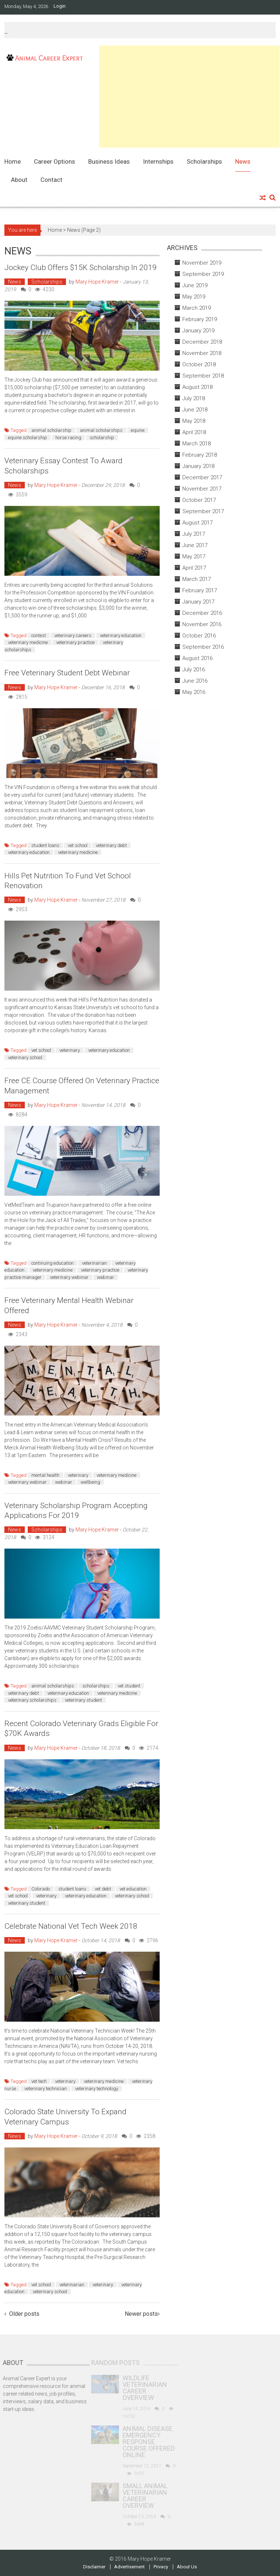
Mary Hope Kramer (97, 282)
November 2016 (201, 624)
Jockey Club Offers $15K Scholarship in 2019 (80, 267)
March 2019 (196, 308)
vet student (129, 1686)
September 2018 (203, 375)
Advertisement (129, 2566)
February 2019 (199, 319)
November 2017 (201, 488)
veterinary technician (45, 2088)
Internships (158, 161)
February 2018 (199, 455)
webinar (105, 1277)
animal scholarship (51, 430)
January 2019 (198, 330)
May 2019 (193, 296)
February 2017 (199, 590)
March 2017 (196, 579)
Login (60, 6)
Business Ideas (109, 161)
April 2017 (194, 568)
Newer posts (141, 2314)
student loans (45, 845)
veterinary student (83, 1700)
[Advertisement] (189, 97)
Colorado (40, 1889)
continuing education (52, 1263)
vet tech (39, 2081)
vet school (78, 845)
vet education (133, 1889)
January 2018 (198, 466)
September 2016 (203, 647)
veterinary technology (96, 2088)
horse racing (68, 437)
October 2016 (199, 635)
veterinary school (25, 1057)
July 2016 (193, 669)
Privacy (160, 2566)
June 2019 (194, 285)
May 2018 (193, 421)
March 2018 (196, 443)
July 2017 (193, 534)
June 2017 (194, 545)
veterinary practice (75, 642)
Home (12, 161)
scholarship (102, 437)
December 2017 (202, 477)
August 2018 (197, 387)
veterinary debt (111, 845)
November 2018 (201, 353)
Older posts (24, 2314)
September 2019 (203, 274)
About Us (187, 2566)
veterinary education (120, 635)
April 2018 (194, 432)
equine (137, 430)
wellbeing (90, 1482)
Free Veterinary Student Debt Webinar (67, 672)
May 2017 (193, 556)
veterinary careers (73, 635)
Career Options (54, 161)
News (242, 161)
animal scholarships (101, 430)
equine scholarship (27, 437)
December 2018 (202, 342)
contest (38, 635)
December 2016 (202, 613)
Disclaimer (94, 2566)
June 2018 (194, 409)
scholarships (95, 1686)
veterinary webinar (69, 1277)
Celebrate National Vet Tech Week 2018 (70, 1926)
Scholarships (204, 161)
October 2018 (199, 364)
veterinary (69, 1050)
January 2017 (198, 601)
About (19, 179)
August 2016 (197, 658)
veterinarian (94, 1263)
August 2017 (197, 522)
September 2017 (203, 511)
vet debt (103, 1889)
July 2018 (193, 398)
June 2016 (194, 681)
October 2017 (199, 500)
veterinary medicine (28, 642)
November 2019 (201, 262)
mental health (45, 1475)
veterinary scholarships (32, 1700)
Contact (51, 179)
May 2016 (193, 692)
